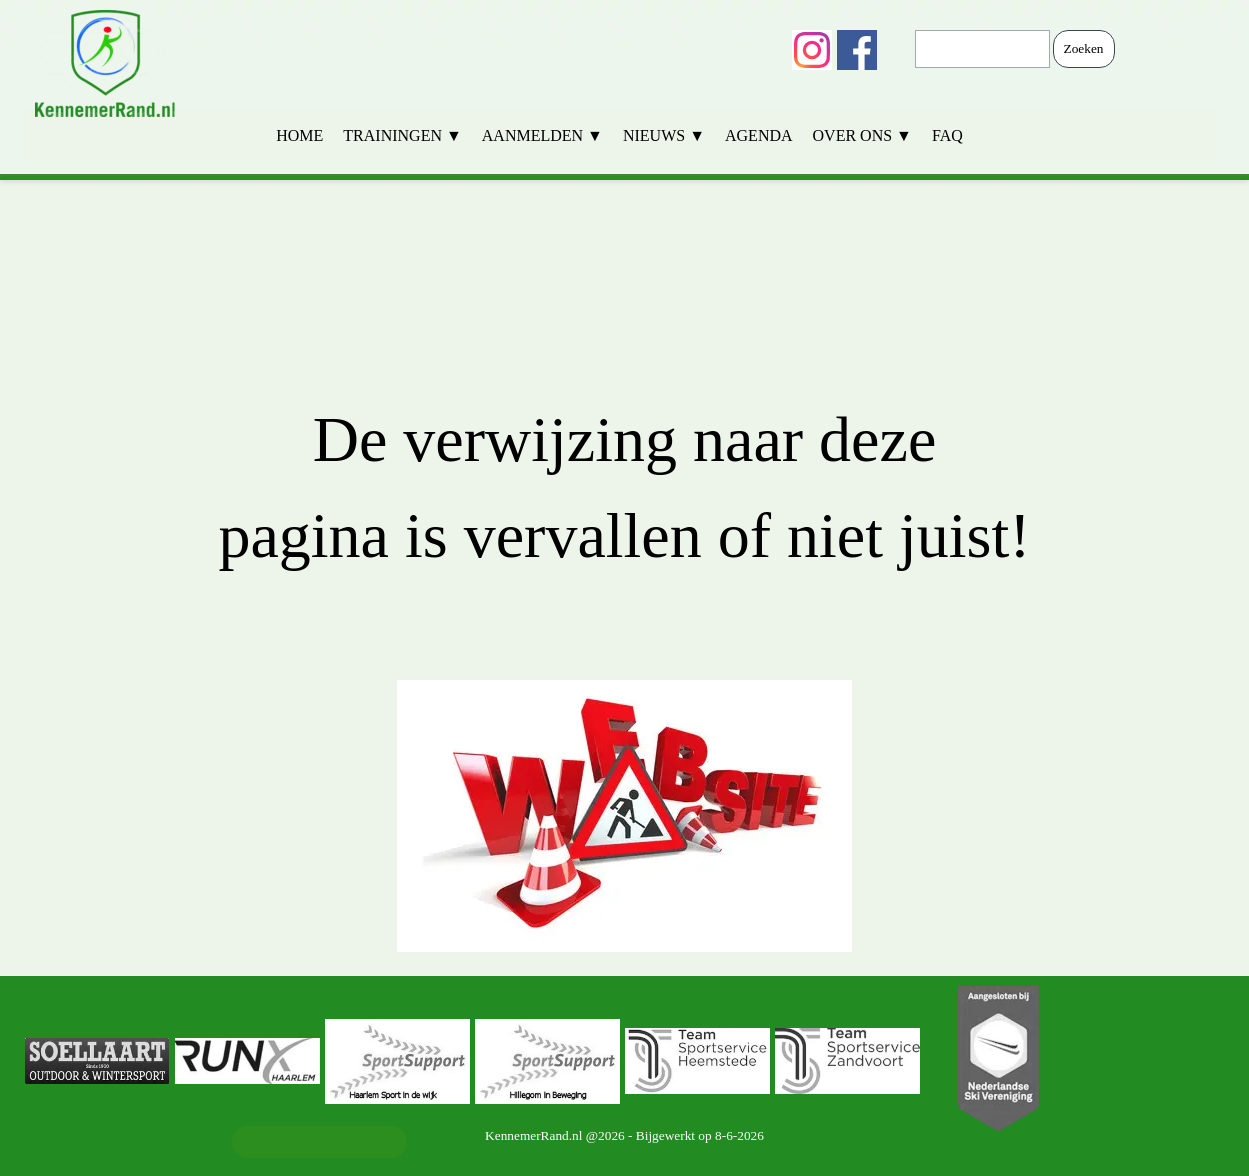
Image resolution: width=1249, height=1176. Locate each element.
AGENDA (759, 135)
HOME (299, 135)
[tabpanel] (625, 578)
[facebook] (857, 50)
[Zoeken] (982, 49)
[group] (625, 1061)
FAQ (947, 135)
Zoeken (1084, 48)
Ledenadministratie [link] (319, 1141)
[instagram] (812, 50)
